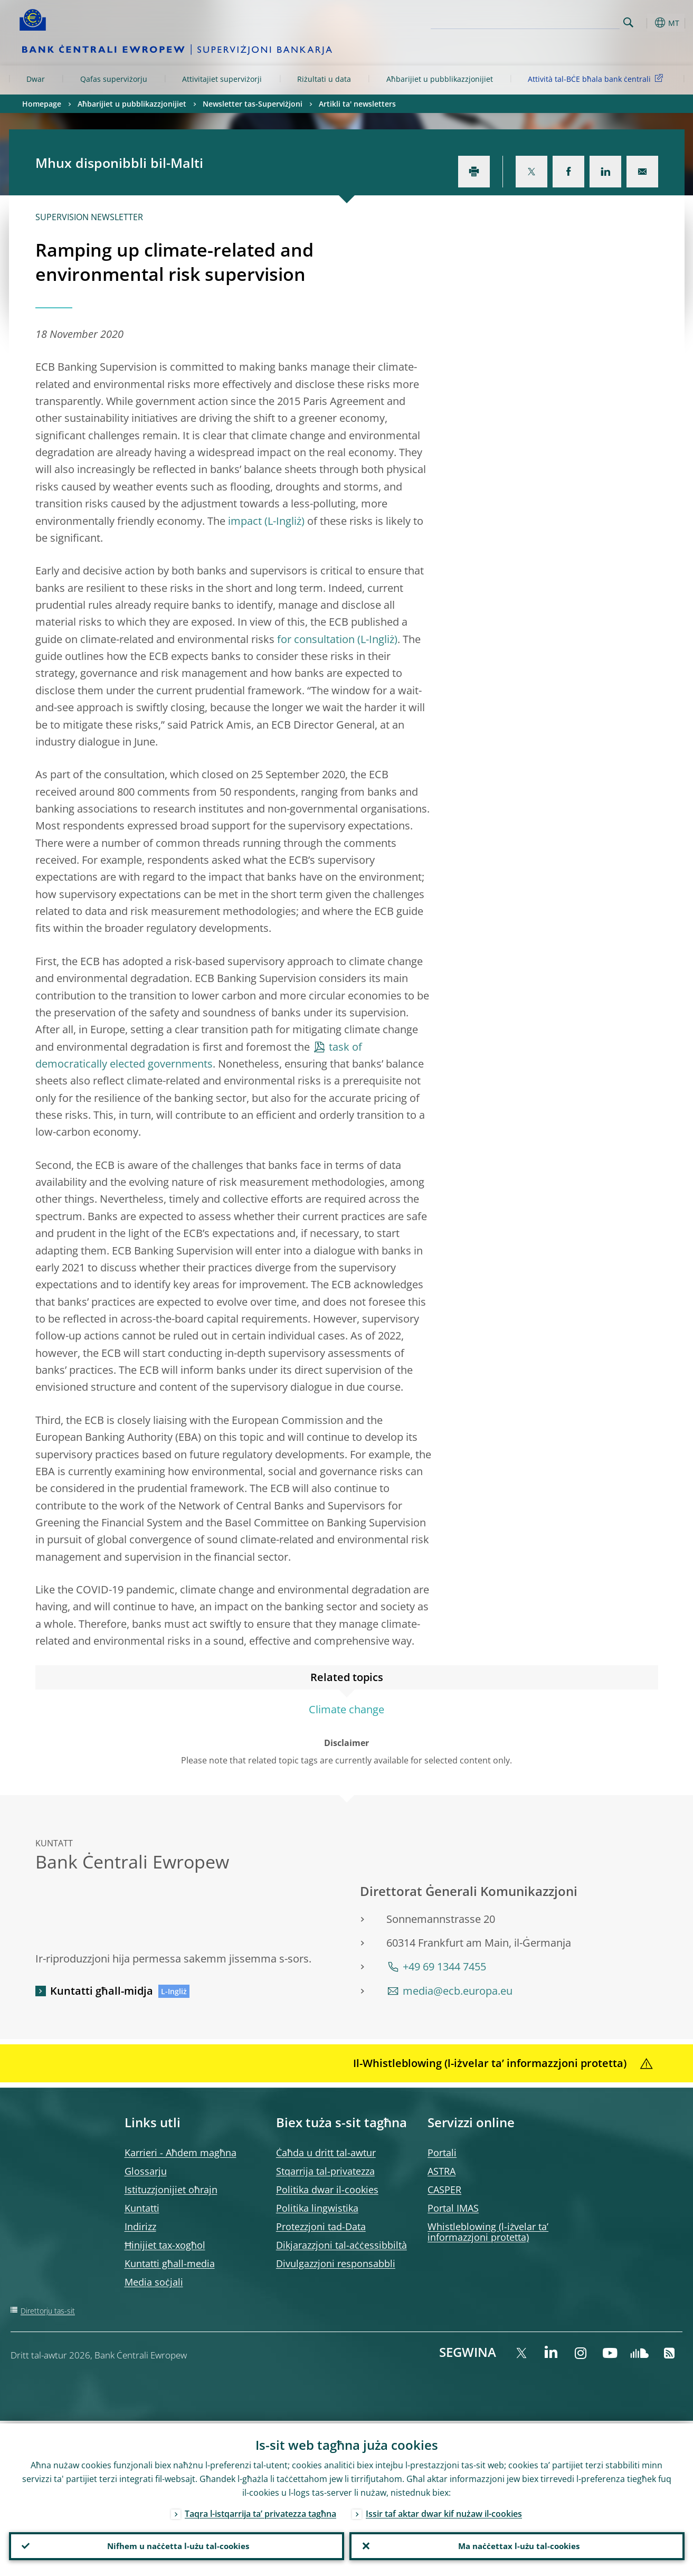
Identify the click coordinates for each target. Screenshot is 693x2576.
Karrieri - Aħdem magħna (180, 2152)
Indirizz (140, 2226)
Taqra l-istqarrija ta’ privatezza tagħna (260, 2511)
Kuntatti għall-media (170, 2263)
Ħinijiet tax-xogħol (165, 2245)
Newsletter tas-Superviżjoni (252, 104)
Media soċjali (154, 2282)
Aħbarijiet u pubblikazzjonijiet (439, 79)
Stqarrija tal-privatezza (325, 2171)
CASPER (444, 2189)
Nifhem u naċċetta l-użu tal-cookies (176, 2545)
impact (245, 521)
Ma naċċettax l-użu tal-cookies (517, 2545)
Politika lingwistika (317, 2208)
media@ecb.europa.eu (457, 1991)
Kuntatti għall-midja (101, 1991)
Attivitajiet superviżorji (222, 79)
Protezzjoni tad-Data (321, 2226)
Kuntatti (142, 2208)
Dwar (35, 79)
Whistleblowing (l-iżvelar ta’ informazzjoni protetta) (488, 2231)
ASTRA (441, 2171)
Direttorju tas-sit (48, 2311)
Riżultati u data (324, 79)
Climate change (346, 1709)
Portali (442, 2152)
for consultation (316, 639)
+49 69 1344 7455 (444, 1966)
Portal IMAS (453, 2208)
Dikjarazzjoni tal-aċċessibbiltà (341, 2245)
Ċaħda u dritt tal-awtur (326, 2152)
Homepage (41, 104)
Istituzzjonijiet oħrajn (171, 2189)
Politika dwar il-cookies (327, 2189)
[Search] (567, 21)
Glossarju (146, 2171)
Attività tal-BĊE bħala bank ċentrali (597, 78)
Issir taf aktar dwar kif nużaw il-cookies (444, 2511)
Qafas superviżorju (113, 79)
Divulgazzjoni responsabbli (335, 2263)
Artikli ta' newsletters (357, 104)
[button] (648, 23)
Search (628, 22)
